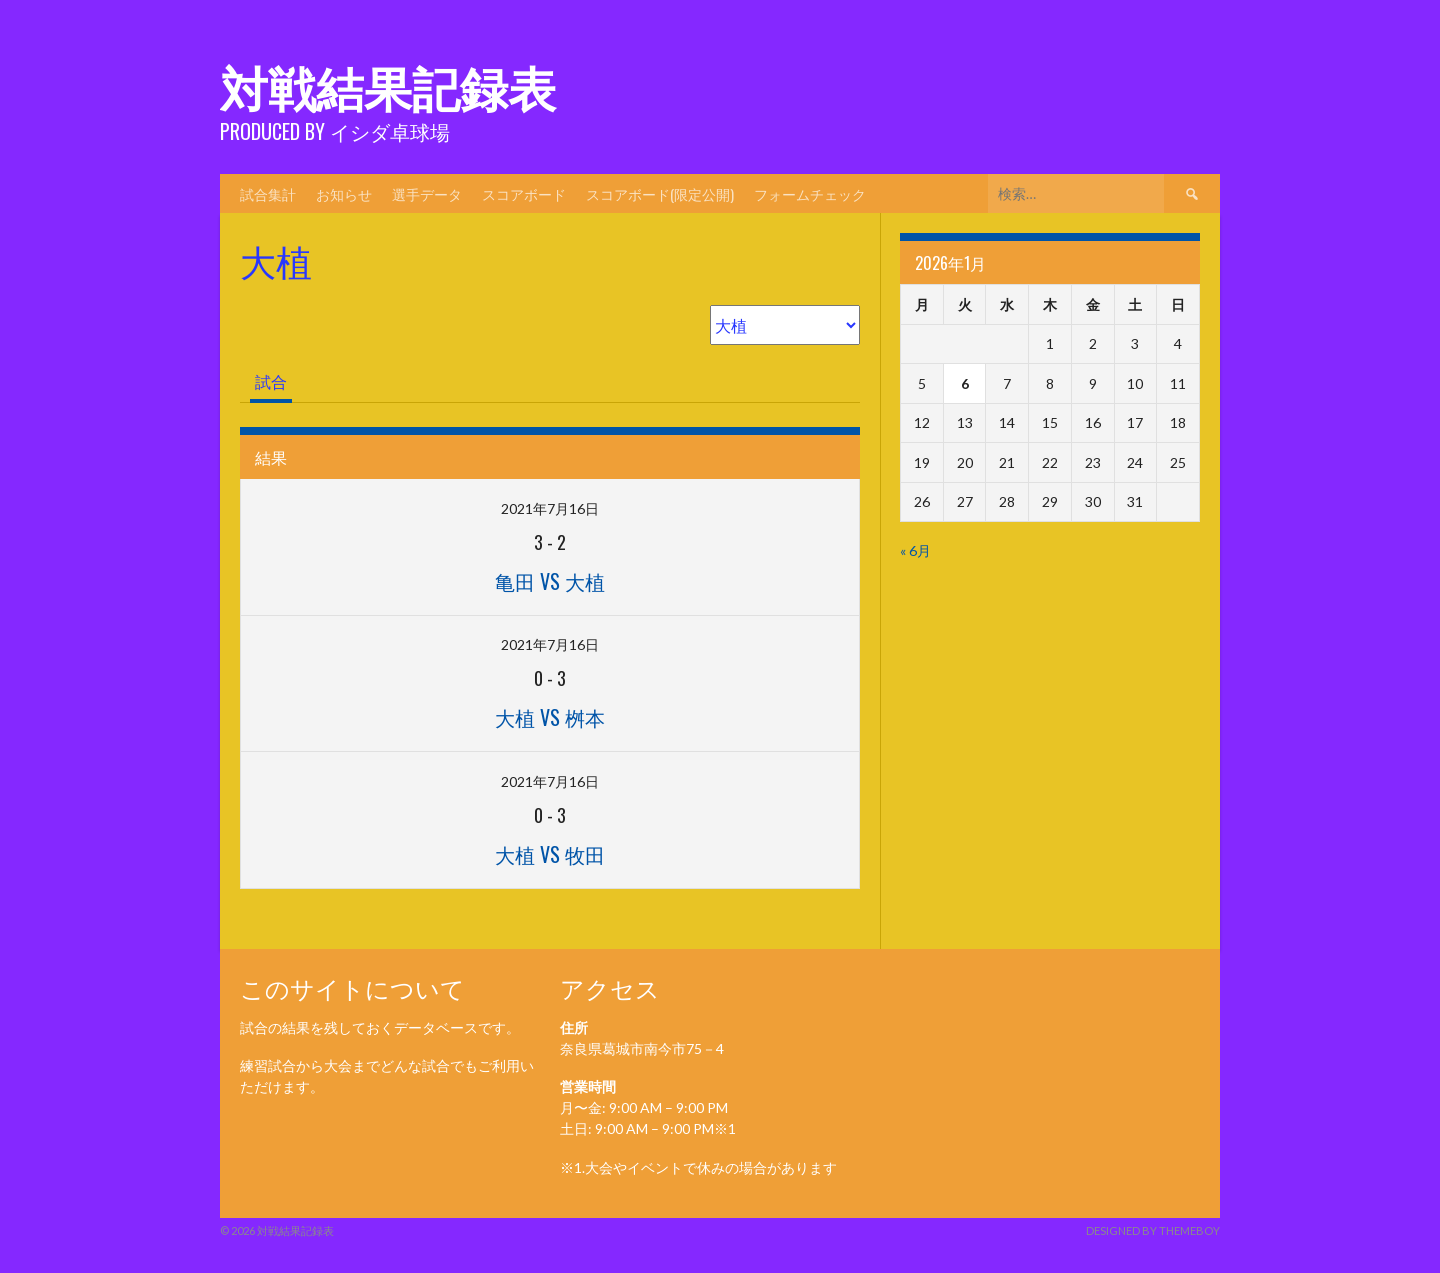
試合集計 (268, 193)
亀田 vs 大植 (550, 581)
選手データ (427, 193)
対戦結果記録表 (388, 85)
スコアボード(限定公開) (660, 193)
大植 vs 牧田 (550, 854)
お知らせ (344, 193)
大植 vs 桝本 (550, 717)
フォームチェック (810, 193)
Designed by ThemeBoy (1153, 1230)
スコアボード (524, 193)
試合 (271, 381)
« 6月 (915, 550)
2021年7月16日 (550, 508)
